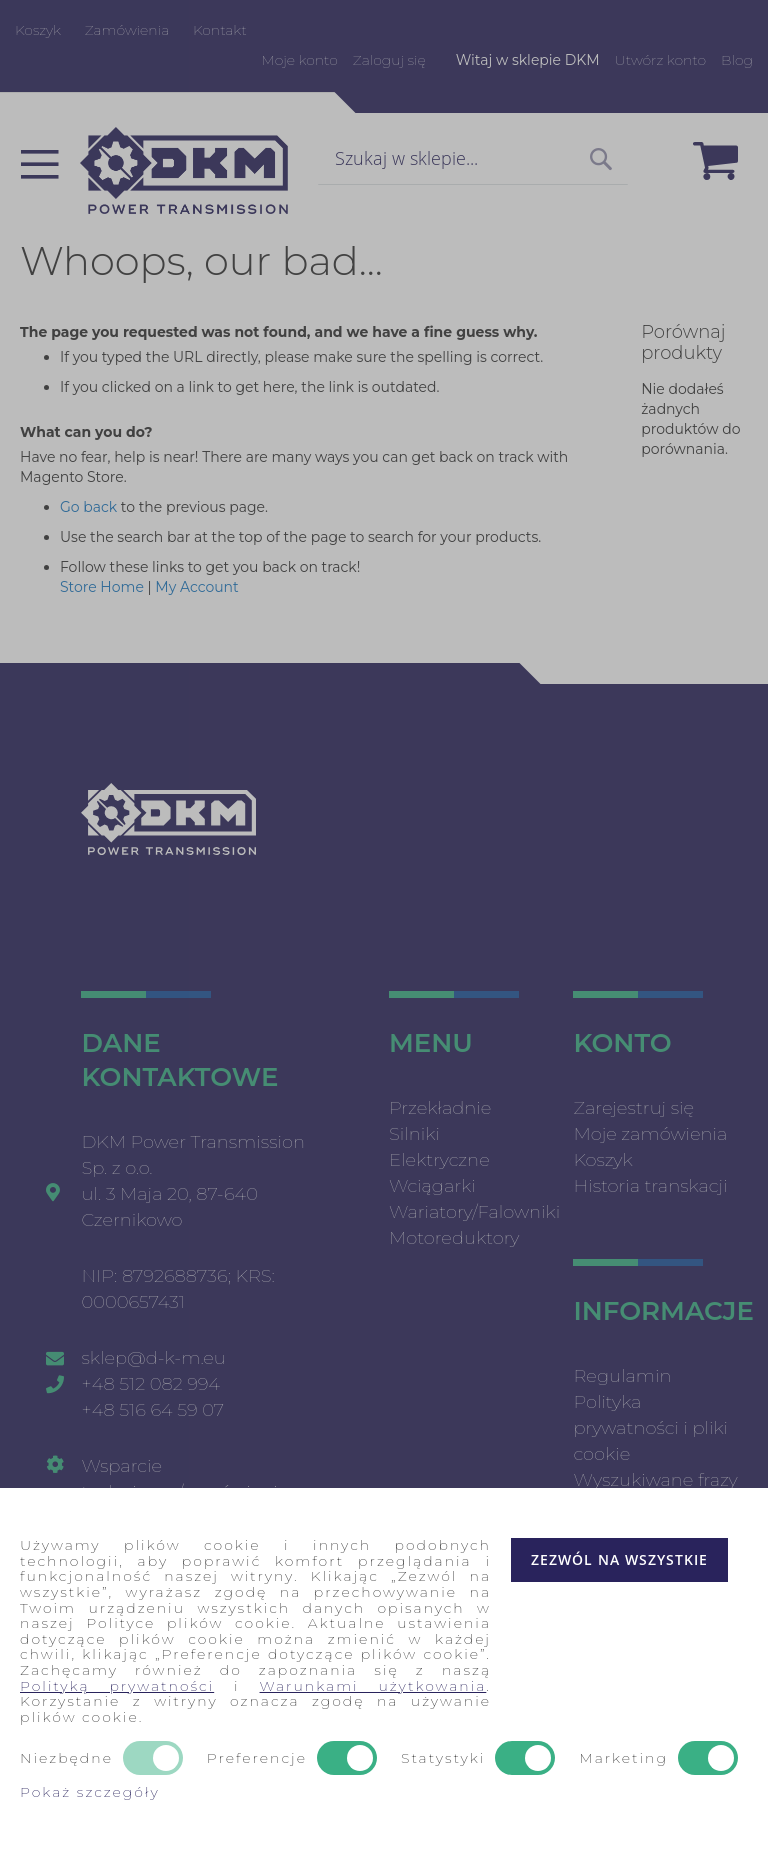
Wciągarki (432, 1186)
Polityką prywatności (117, 1686)
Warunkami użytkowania (373, 1686)
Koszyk (38, 30)
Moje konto (299, 60)
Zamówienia (127, 30)
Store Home (102, 587)
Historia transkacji (650, 1186)
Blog (737, 60)
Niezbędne (66, 1759)
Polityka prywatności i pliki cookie (650, 1428)
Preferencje (257, 1759)
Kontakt (220, 30)
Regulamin (622, 1376)
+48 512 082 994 (150, 1384)
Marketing (623, 1759)
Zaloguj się (389, 60)
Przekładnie (440, 1108)
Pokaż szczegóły (90, 1792)
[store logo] (184, 170)
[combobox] (473, 160)
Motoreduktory (454, 1238)
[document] (384, 1669)
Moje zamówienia (650, 1134)
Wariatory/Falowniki (474, 1212)
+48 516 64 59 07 (152, 1410)
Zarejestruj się (633, 1108)
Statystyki (443, 1759)
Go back (88, 507)
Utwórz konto (660, 60)
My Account (196, 587)
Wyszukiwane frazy (655, 1480)
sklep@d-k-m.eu (153, 1358)
